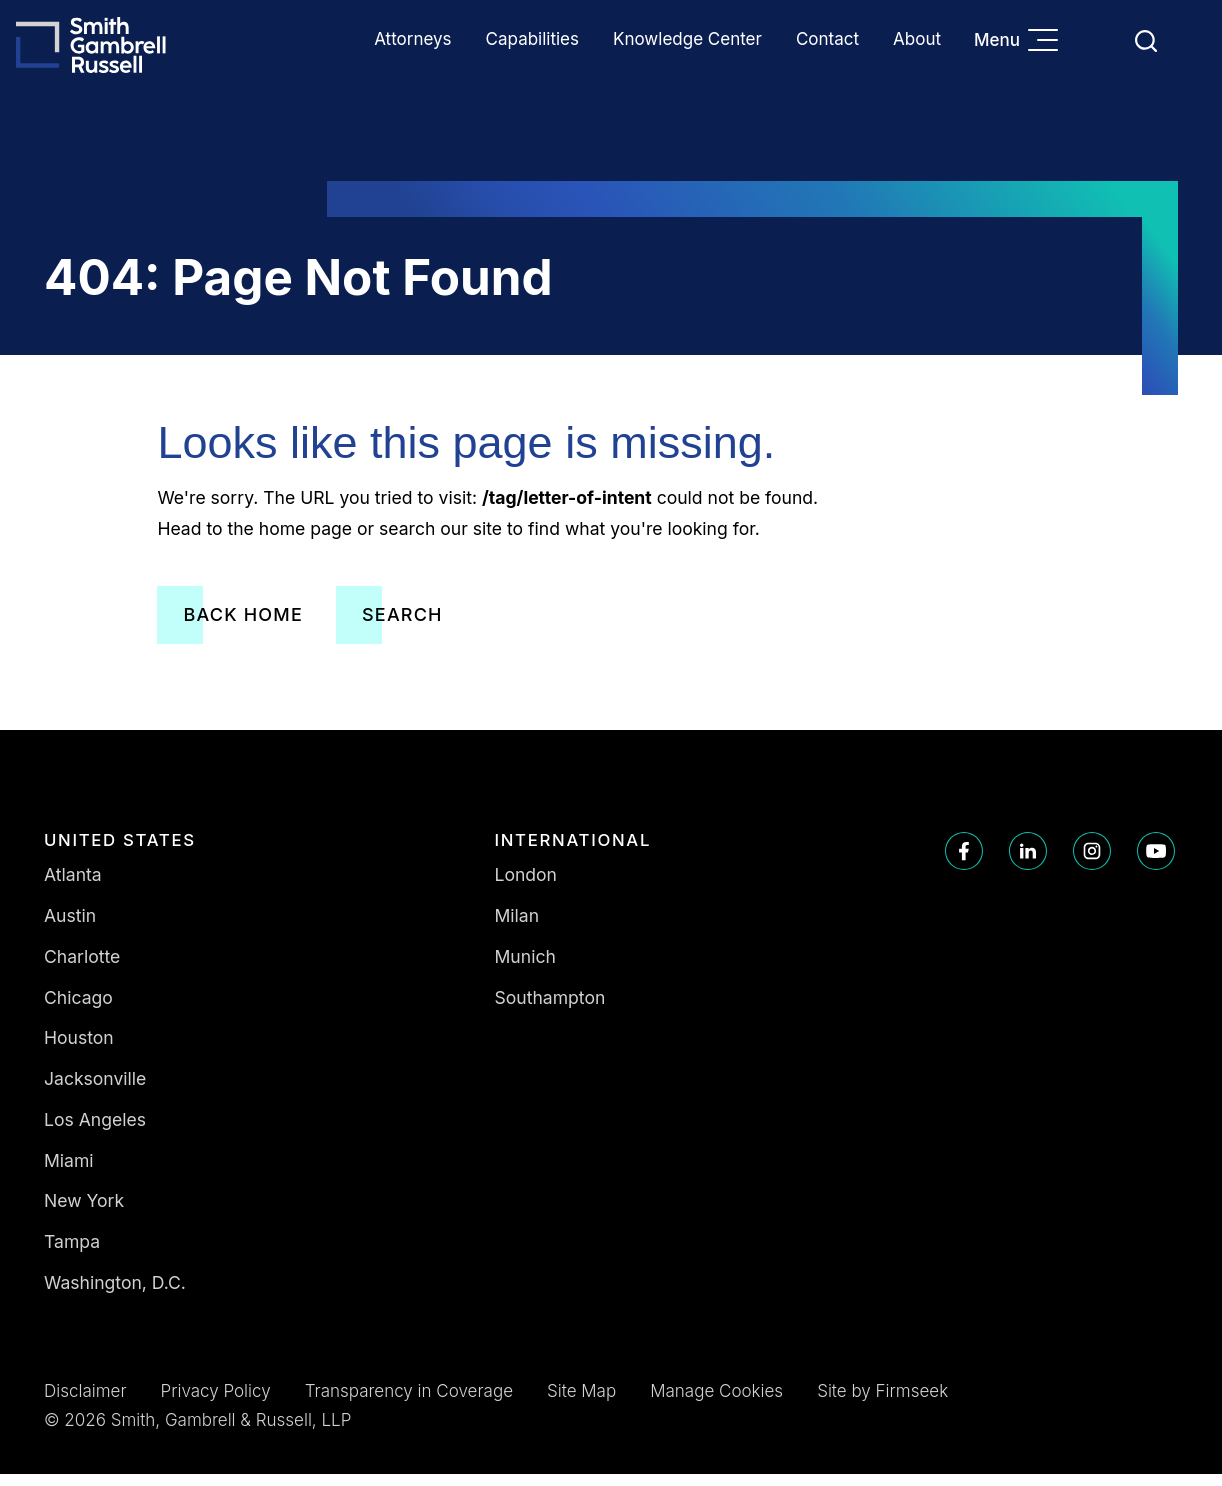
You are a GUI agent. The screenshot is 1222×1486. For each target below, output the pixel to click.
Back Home (243, 626)
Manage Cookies (716, 1403)
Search (402, 626)
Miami (69, 1172)
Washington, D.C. (115, 1294)
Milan (517, 927)
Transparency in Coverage (409, 1403)
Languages (1098, 40)
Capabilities (532, 39)
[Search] (1146, 41)
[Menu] (1048, 42)
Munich (525, 968)
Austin (70, 927)
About (917, 39)
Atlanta (73, 887)
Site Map (581, 1403)
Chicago (78, 1009)
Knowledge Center (687, 39)
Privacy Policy (216, 1403)
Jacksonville (95, 1090)
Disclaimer (85, 1403)
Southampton (550, 1009)
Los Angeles (95, 1131)
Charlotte (82, 968)
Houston (79, 1050)
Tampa (72, 1253)
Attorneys (412, 39)
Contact (827, 39)
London (526, 887)
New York (84, 1213)
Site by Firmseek (882, 1403)
